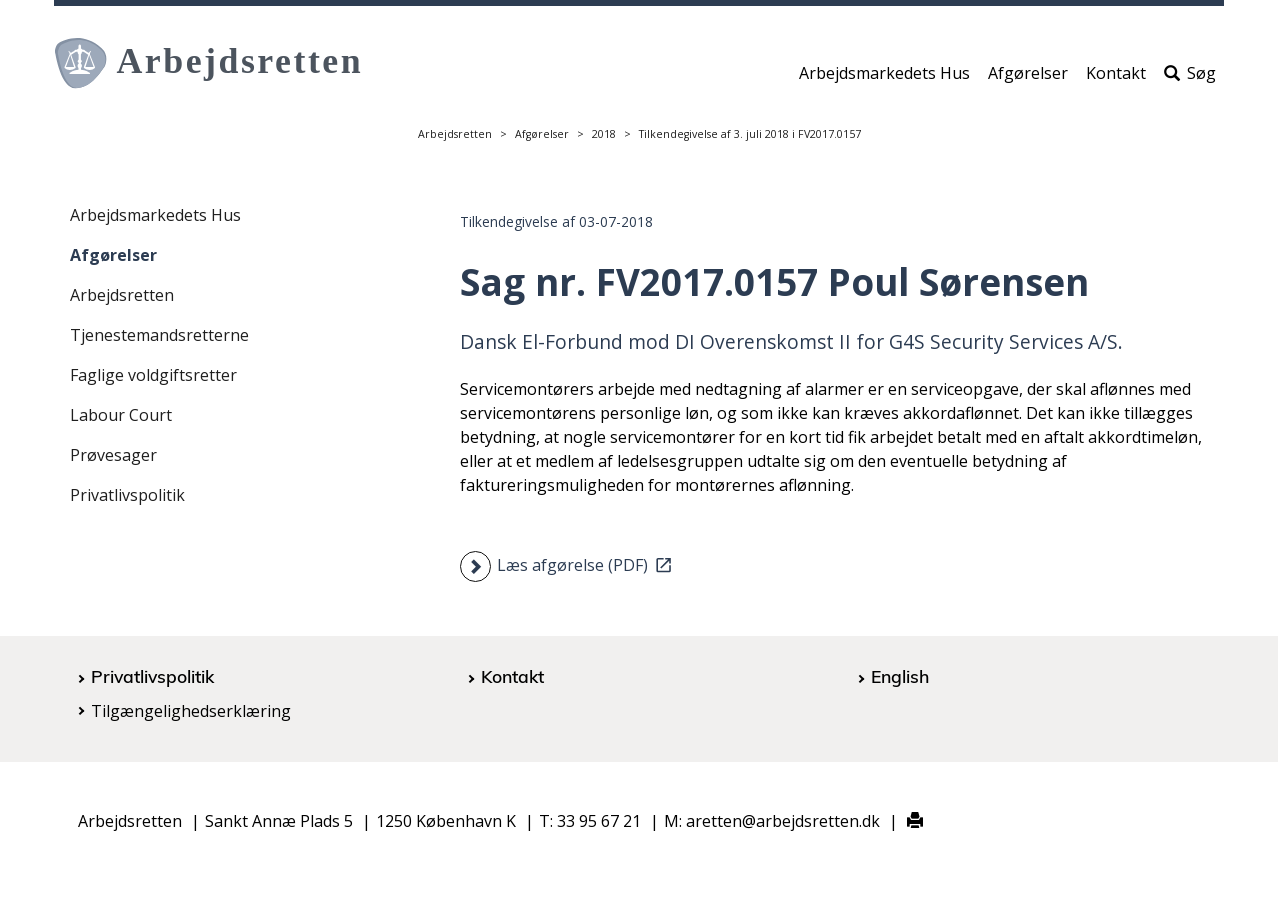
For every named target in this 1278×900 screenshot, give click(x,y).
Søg (1190, 77)
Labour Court (121, 415)
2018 (604, 134)
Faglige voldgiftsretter (153, 375)
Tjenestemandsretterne (159, 335)
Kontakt (1116, 77)
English (900, 676)
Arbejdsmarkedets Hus (884, 77)
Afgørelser (1028, 77)
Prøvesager (113, 455)
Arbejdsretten (455, 134)
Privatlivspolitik (127, 495)
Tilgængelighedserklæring (191, 711)
